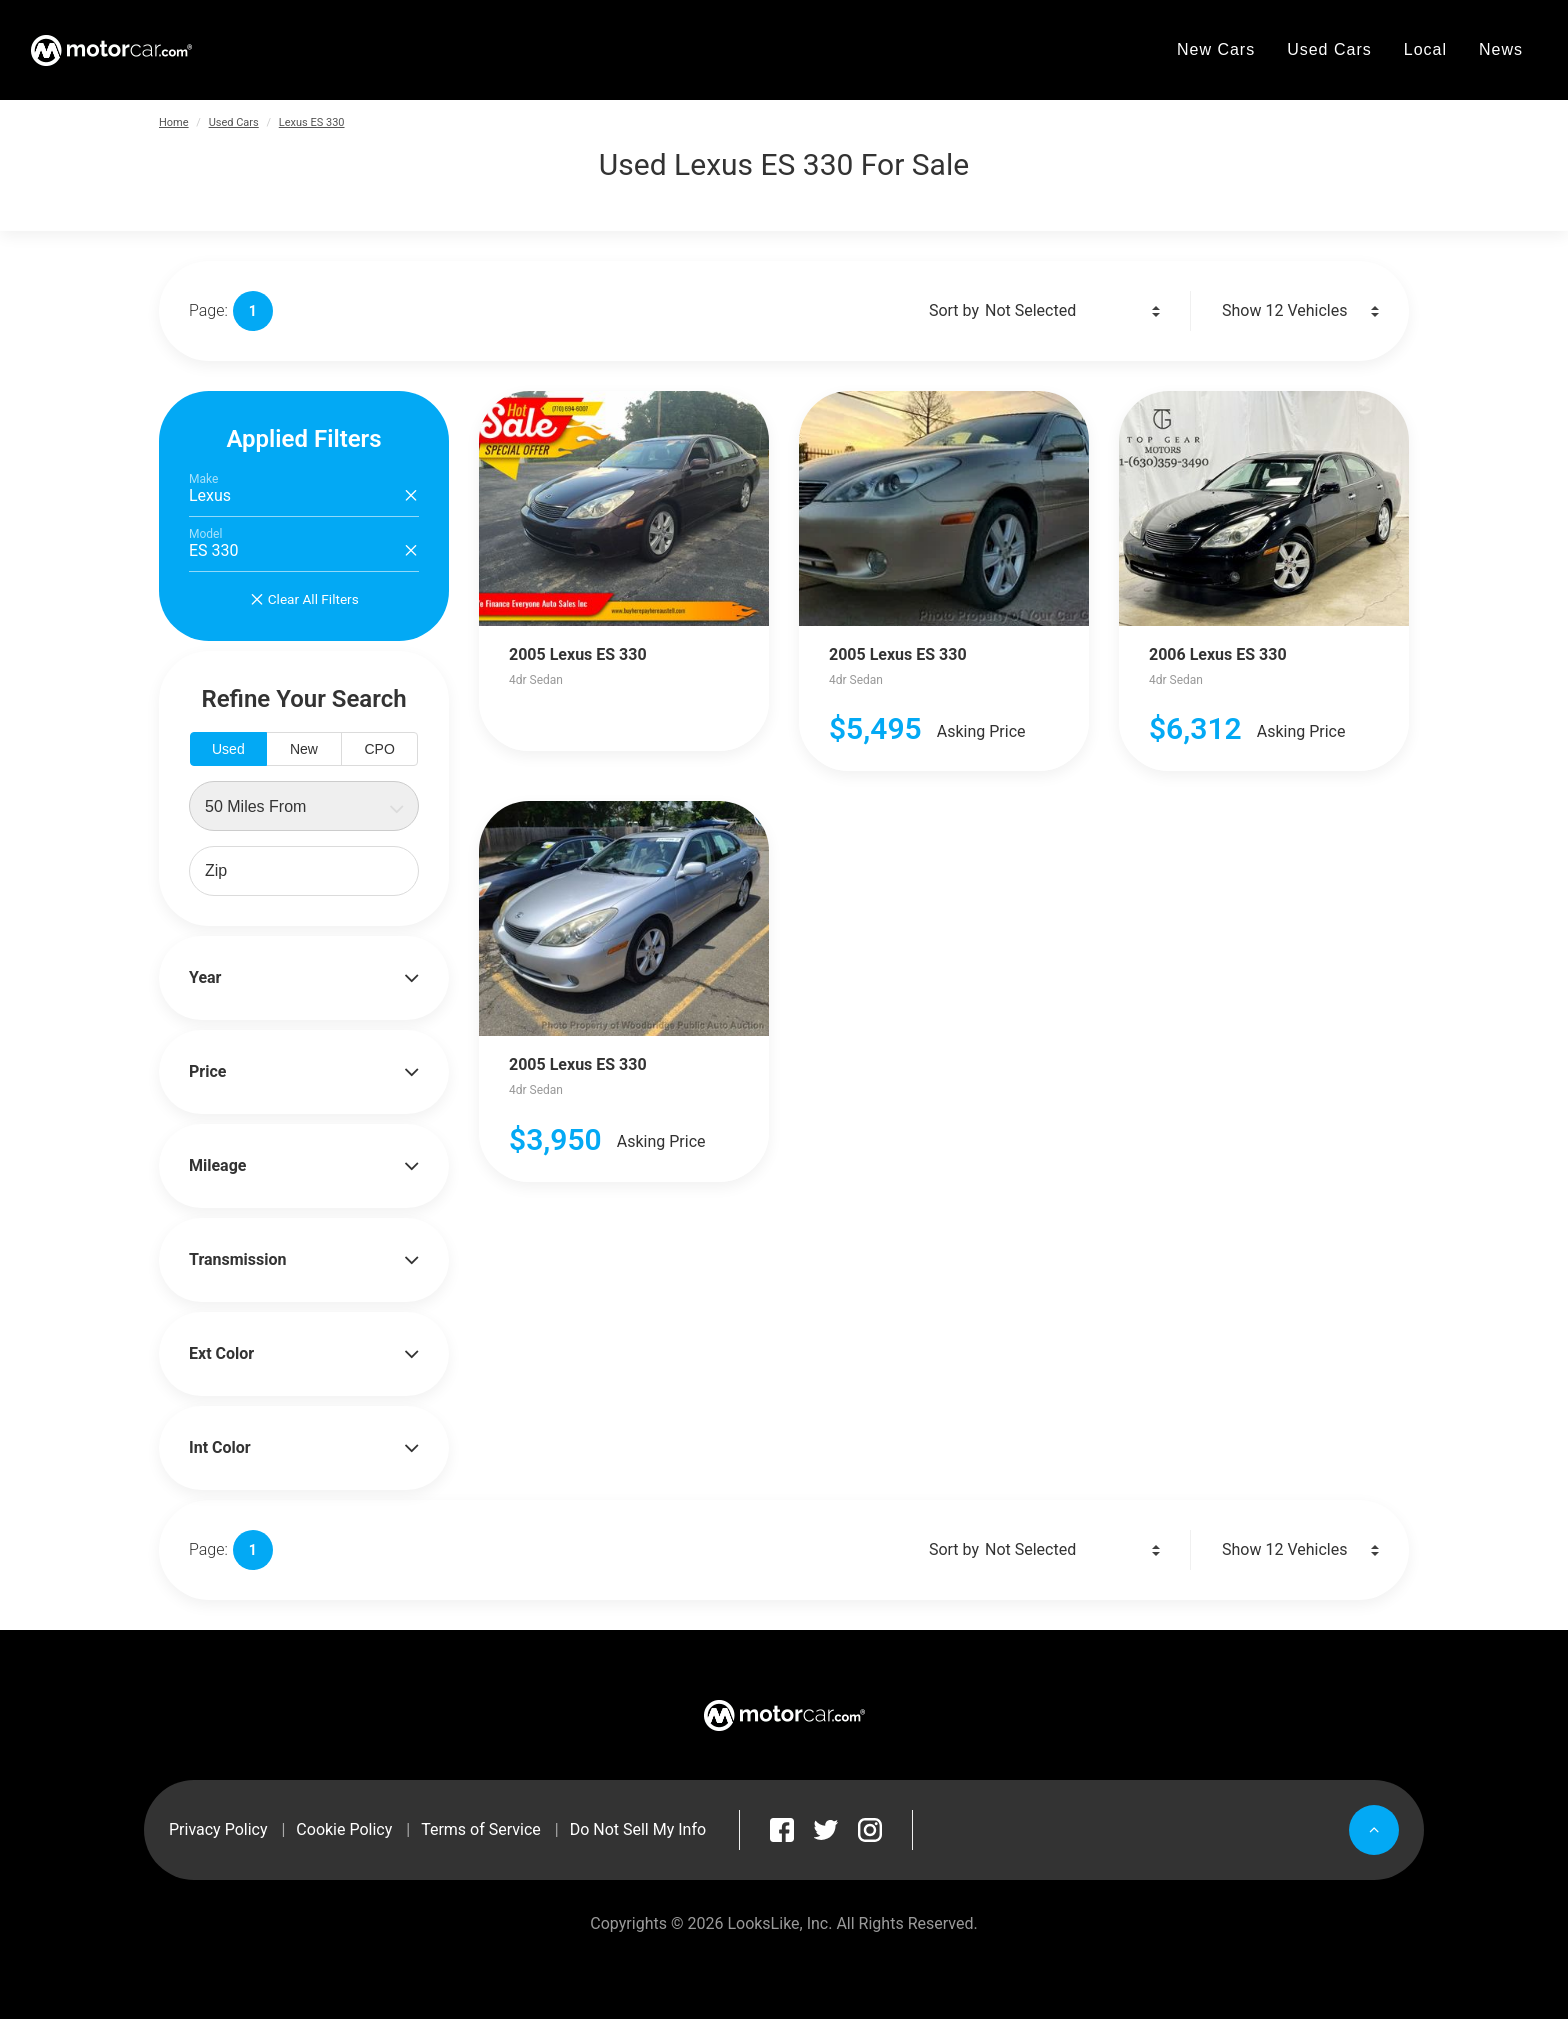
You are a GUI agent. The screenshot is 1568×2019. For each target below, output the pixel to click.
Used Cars (234, 122)
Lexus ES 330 (312, 122)
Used (228, 749)
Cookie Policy (344, 1829)
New (304, 749)
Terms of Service (481, 1829)
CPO (379, 749)
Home (174, 122)
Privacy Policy (218, 1829)
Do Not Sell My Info (638, 1829)
